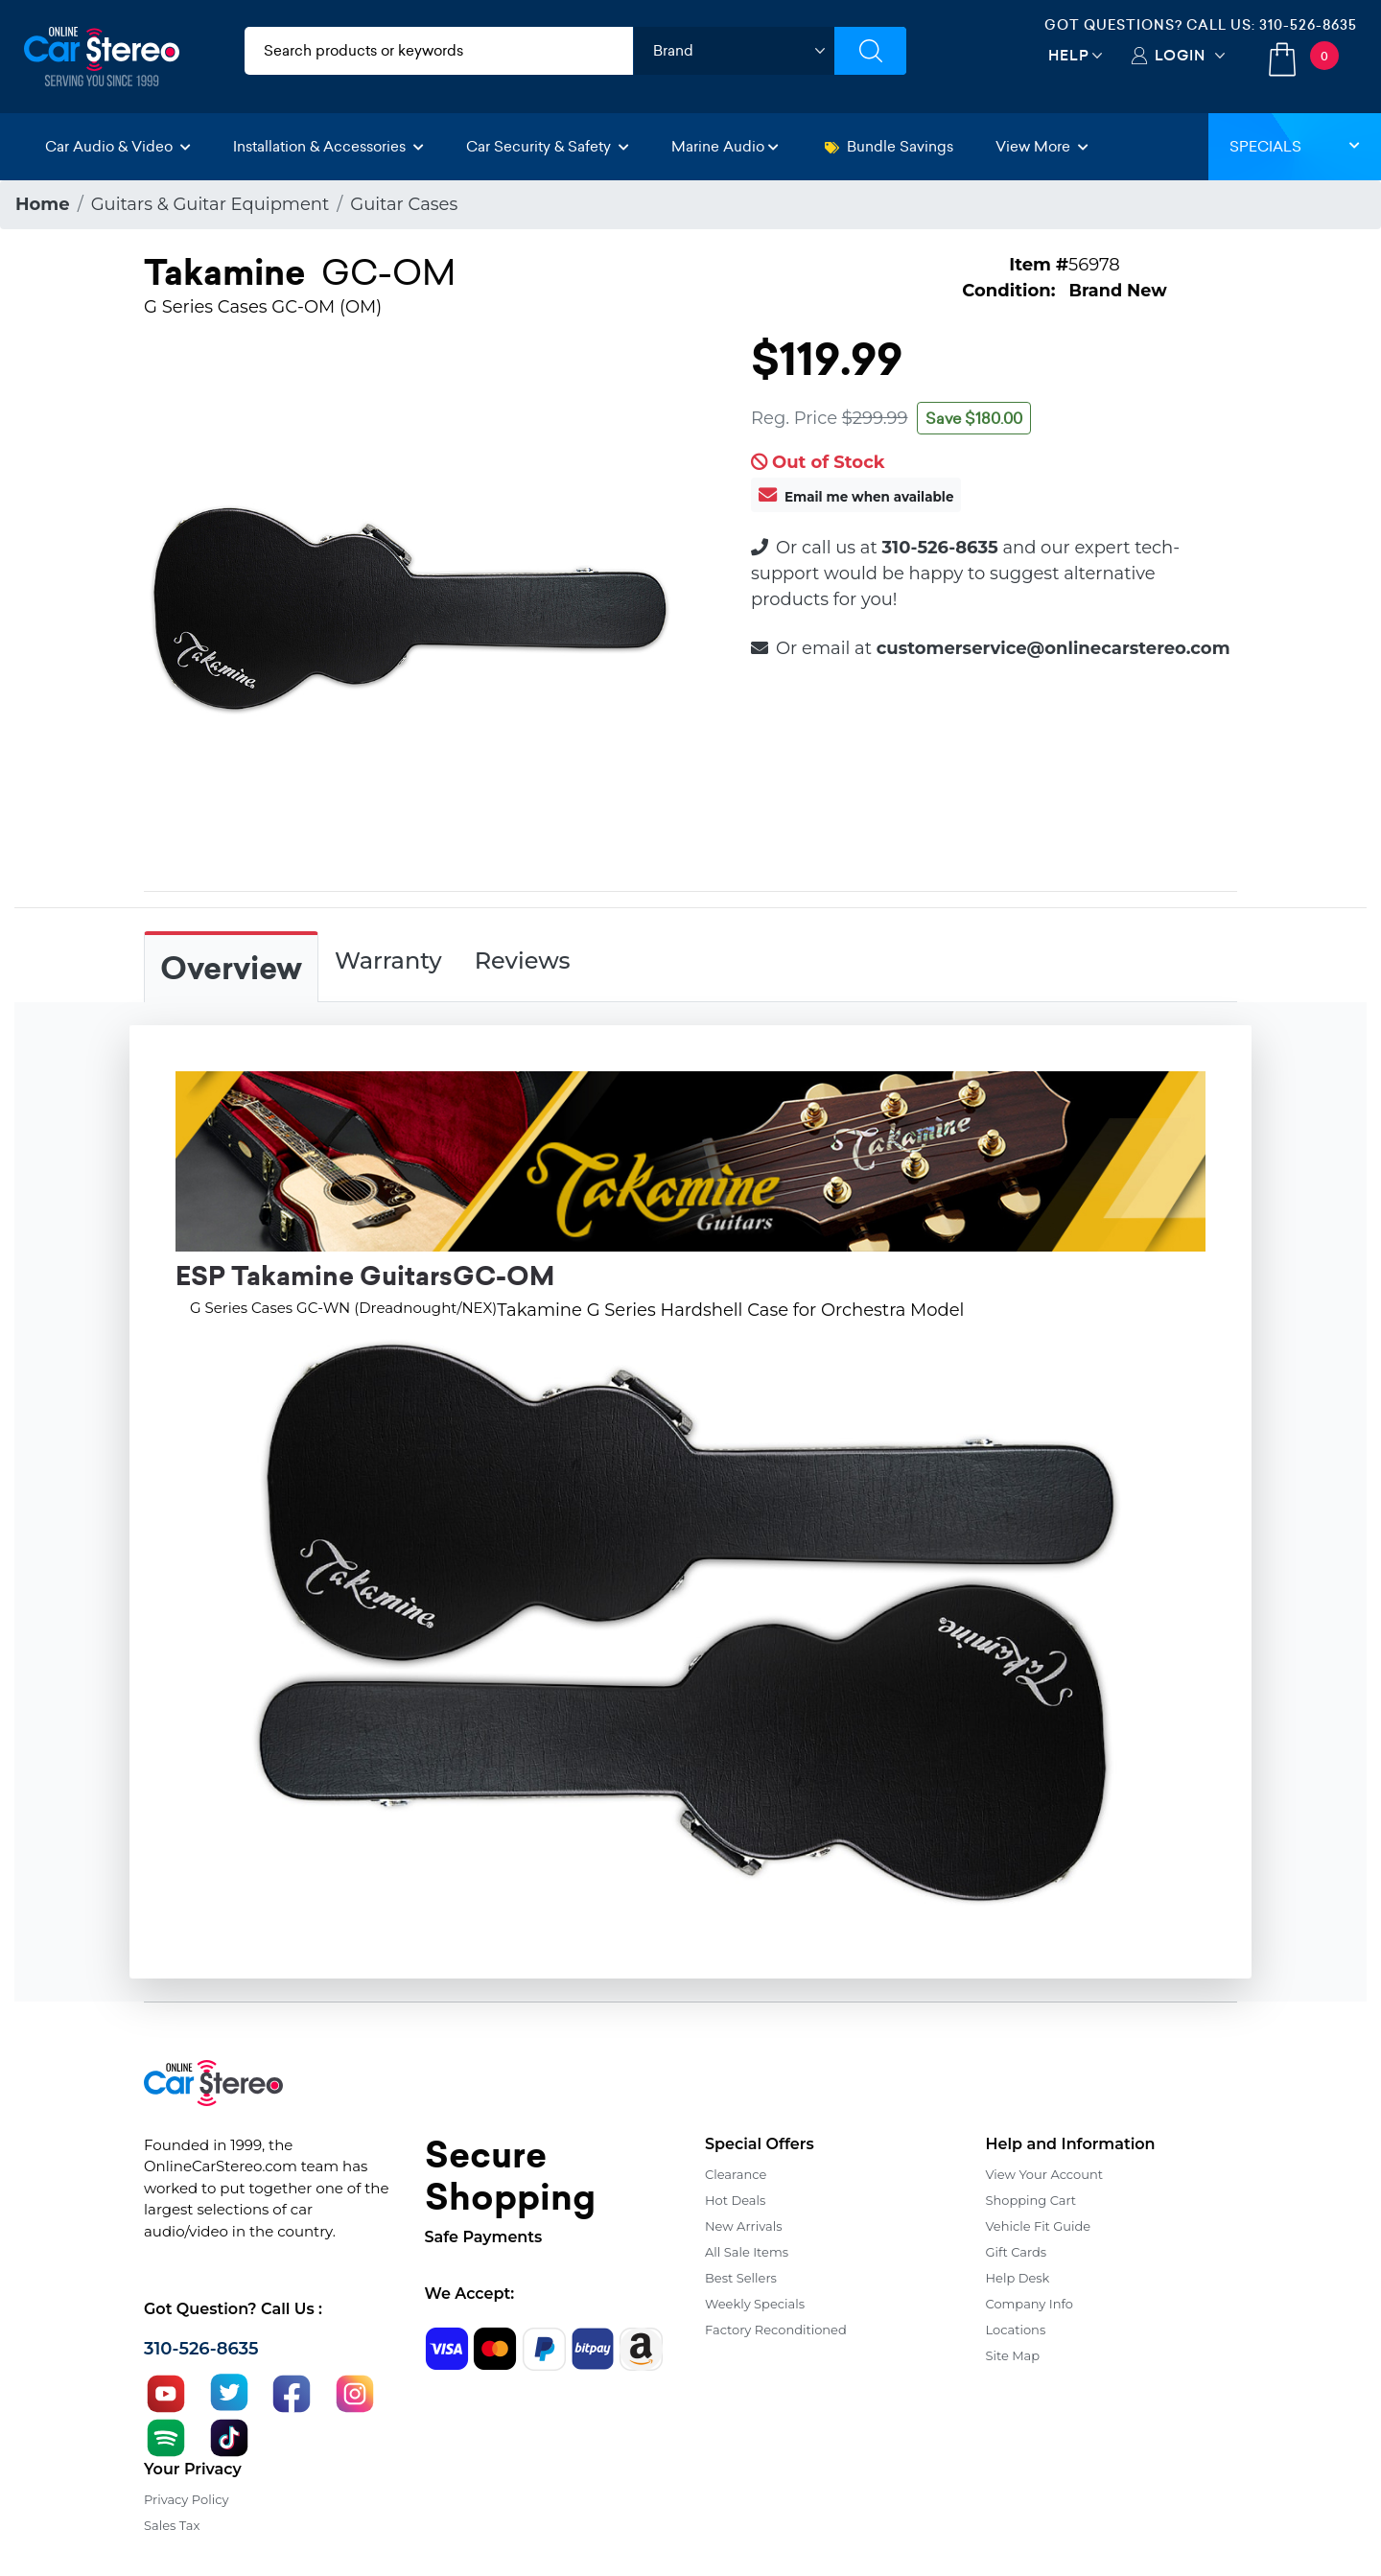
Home (42, 204)
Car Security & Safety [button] (547, 146)
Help (1068, 55)
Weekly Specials (755, 2303)
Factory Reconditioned (776, 2329)
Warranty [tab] (388, 960)
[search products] (439, 51)
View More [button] (1041, 146)
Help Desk (1018, 2277)
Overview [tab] (231, 969)
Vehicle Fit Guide (1038, 2226)
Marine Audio (725, 146)
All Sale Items (746, 2252)
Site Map (1013, 2355)
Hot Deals (735, 2200)
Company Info (1029, 2303)
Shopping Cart (1031, 2200)
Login (1180, 55)
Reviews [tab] (523, 960)
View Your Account (1045, 2174)
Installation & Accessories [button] (328, 146)
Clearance (735, 2174)
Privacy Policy (186, 2499)
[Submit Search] (870, 51)
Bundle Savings (889, 146)
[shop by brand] (733, 51)
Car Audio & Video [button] (118, 146)
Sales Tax (171, 2525)
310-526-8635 (1308, 25)
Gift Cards (1016, 2252)
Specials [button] (1294, 146)
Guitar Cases (403, 204)
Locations (1016, 2329)
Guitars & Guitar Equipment (210, 204)
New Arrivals (743, 2226)
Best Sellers (741, 2277)
